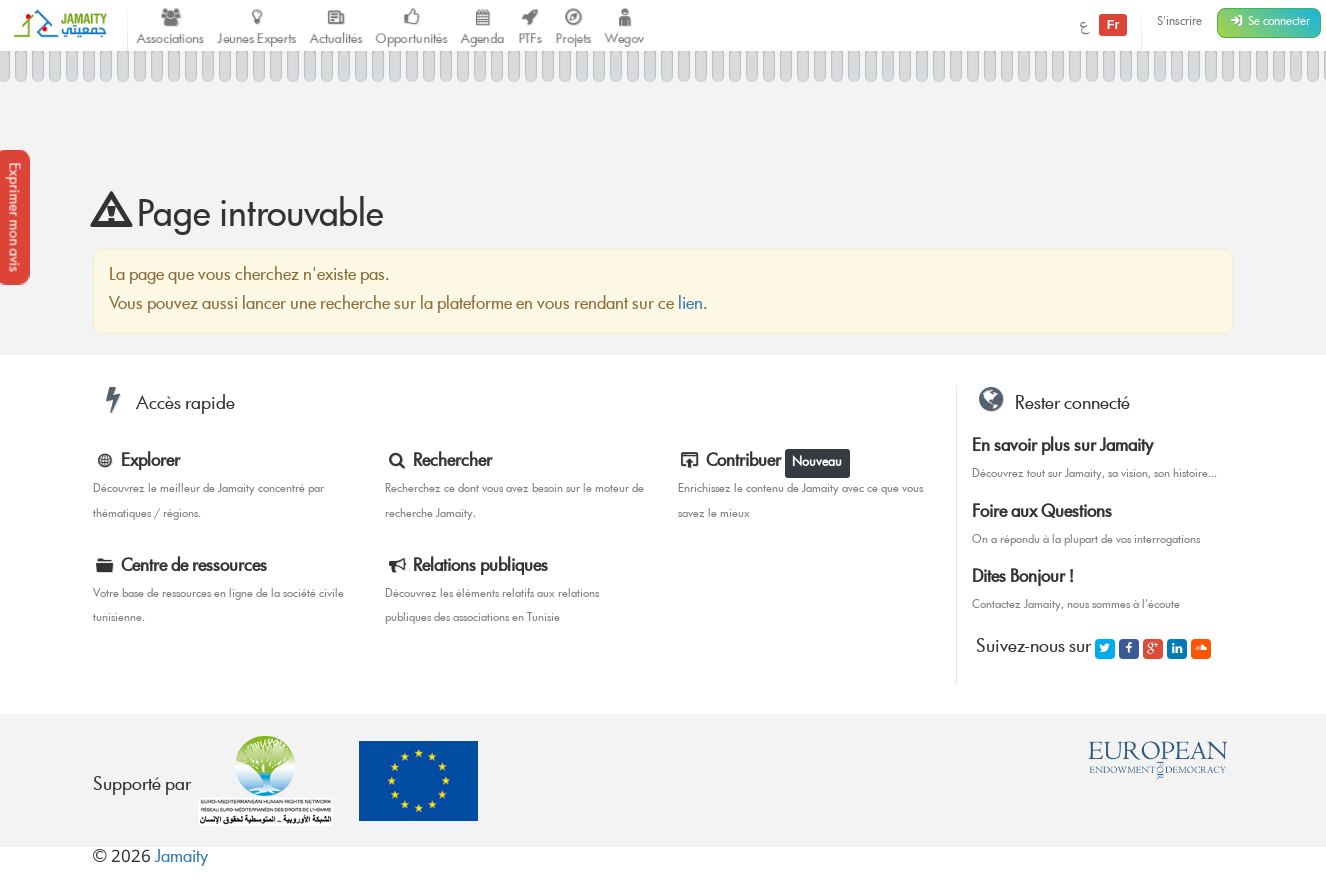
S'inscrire (1179, 22)
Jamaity (181, 858)
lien (690, 305)
